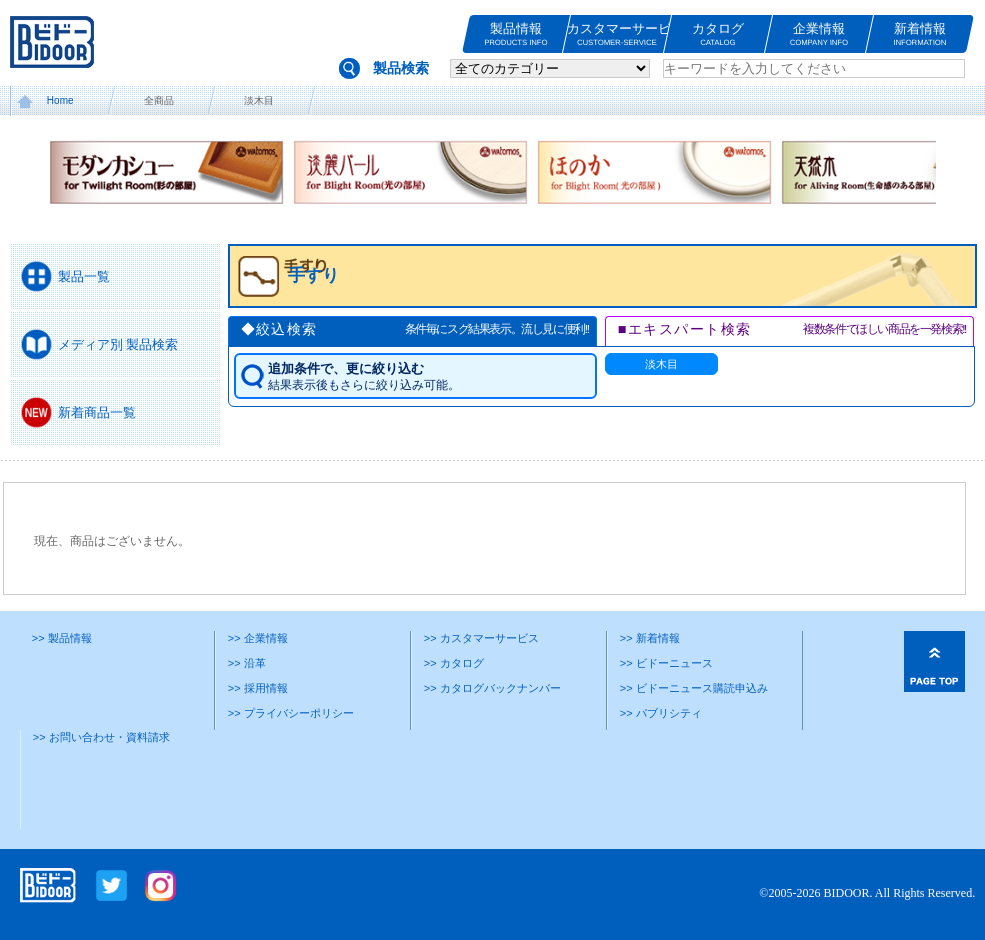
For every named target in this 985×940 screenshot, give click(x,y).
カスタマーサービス (617, 34)
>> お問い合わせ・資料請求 (101, 737)
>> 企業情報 (258, 638)
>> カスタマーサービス (481, 638)
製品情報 (516, 34)
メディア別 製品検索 (118, 344)
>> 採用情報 (258, 688)
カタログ (718, 34)
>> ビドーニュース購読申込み (694, 688)
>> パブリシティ (661, 713)
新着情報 (920, 34)
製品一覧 (84, 276)
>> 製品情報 (62, 638)
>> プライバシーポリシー (291, 713)
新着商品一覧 (97, 412)
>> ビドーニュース (666, 663)
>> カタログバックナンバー (492, 688)
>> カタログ (454, 663)
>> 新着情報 (650, 638)
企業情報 (819, 34)
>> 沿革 (247, 663)
